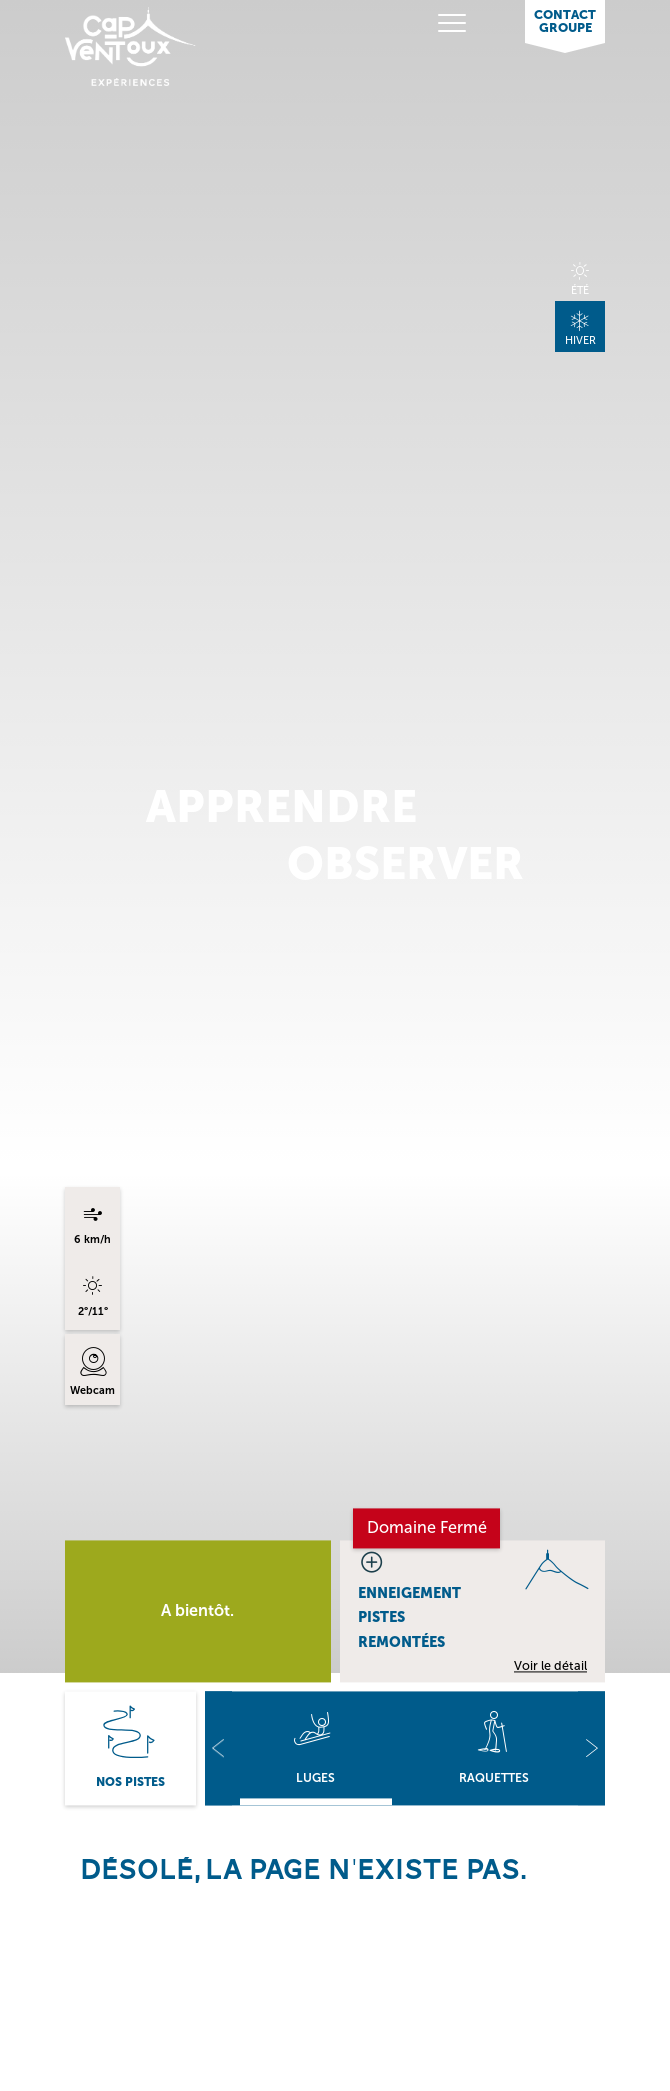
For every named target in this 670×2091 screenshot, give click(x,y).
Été (580, 290)
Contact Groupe (565, 21)
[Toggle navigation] (425, 23)
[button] (218, 1748)
